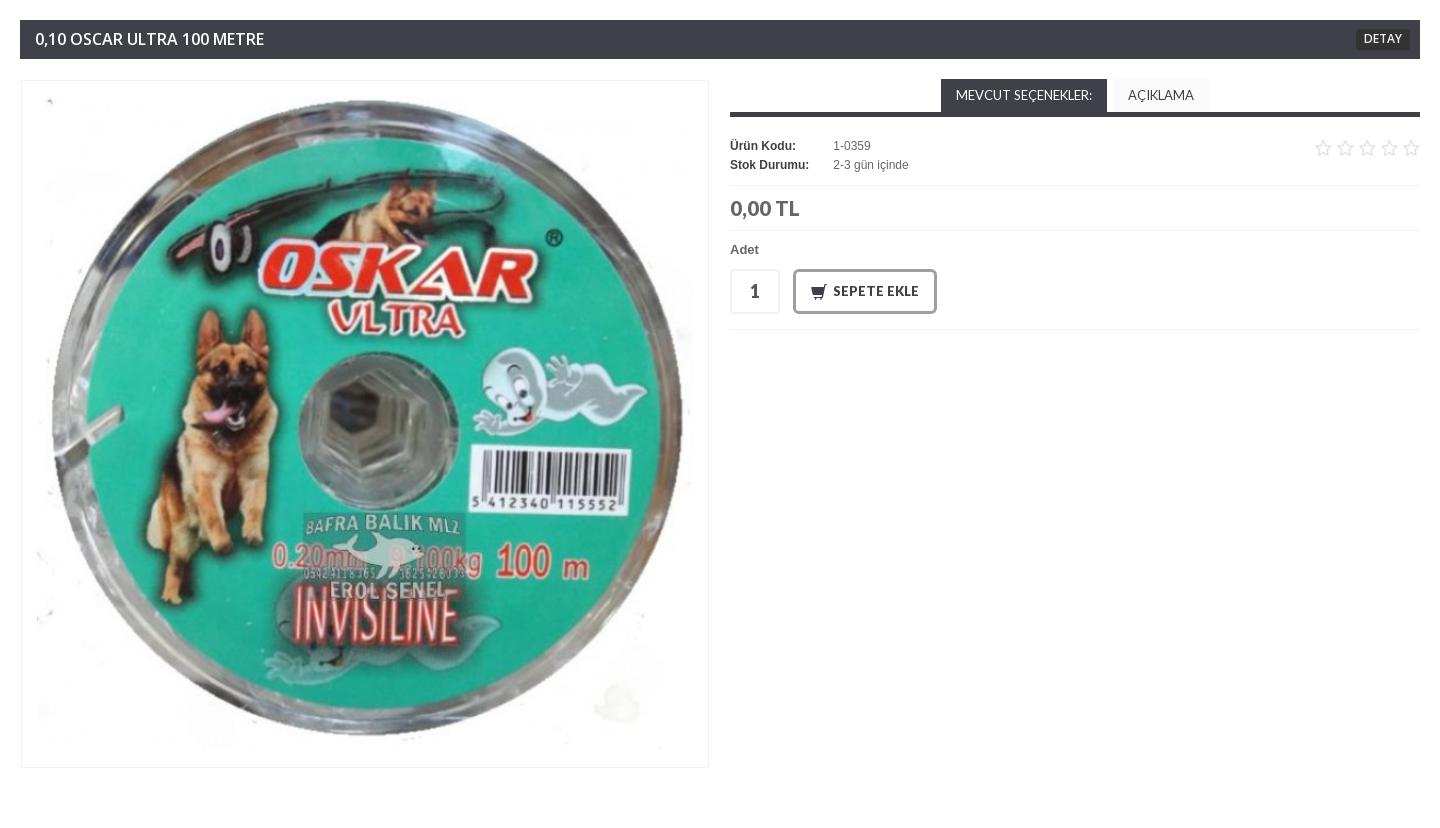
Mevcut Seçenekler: (1024, 95)
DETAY (1383, 38)
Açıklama (1161, 95)
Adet (744, 249)
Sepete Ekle (865, 292)
